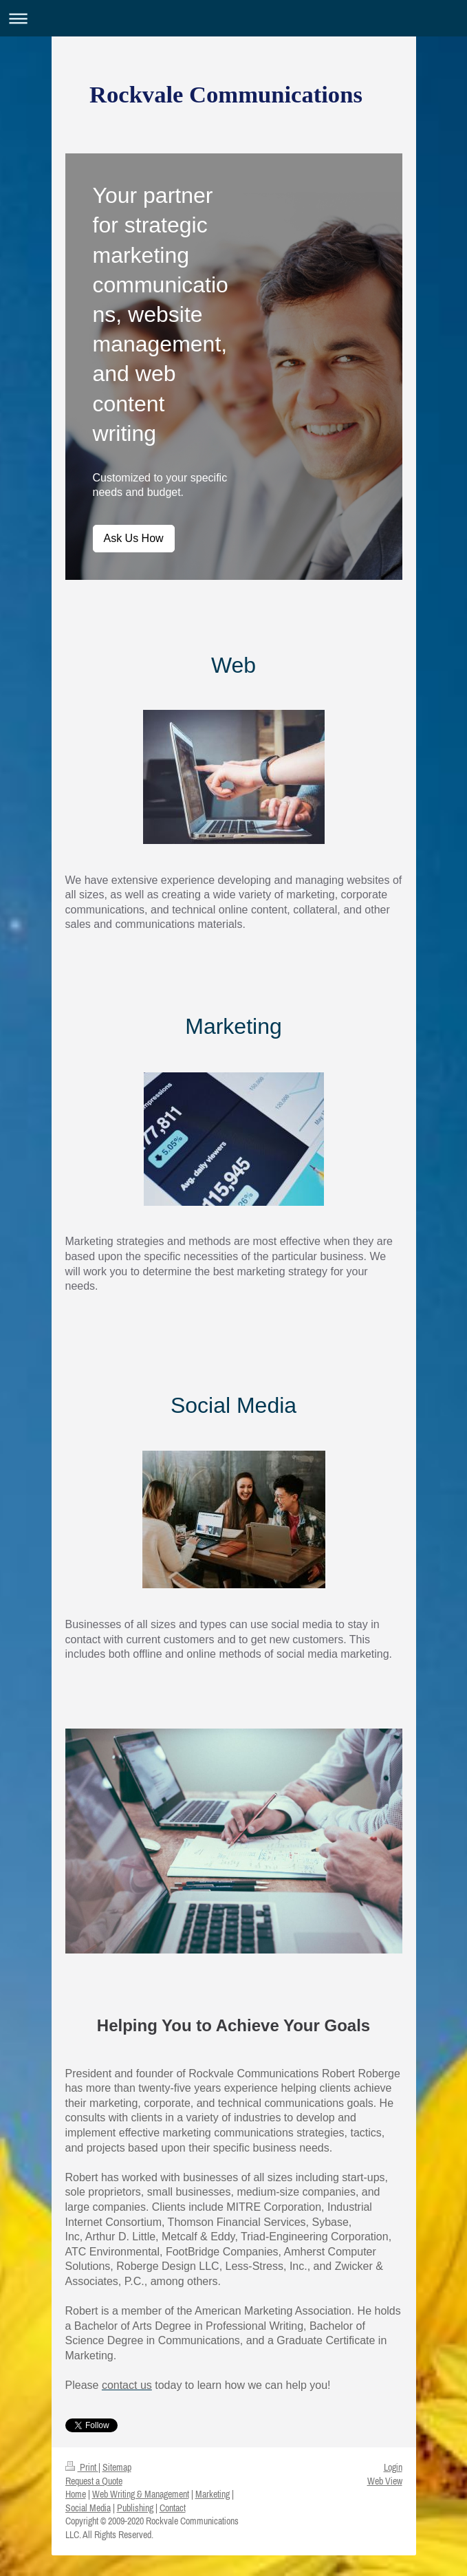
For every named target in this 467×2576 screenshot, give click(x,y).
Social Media (88, 2507)
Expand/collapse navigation (233, 18)
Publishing (135, 2507)
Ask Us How (134, 538)
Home (75, 2494)
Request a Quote (93, 2481)
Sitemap (116, 2467)
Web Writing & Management (140, 2494)
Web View (384, 2481)
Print (81, 2467)
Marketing (212, 2494)
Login (393, 2467)
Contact (173, 2507)
